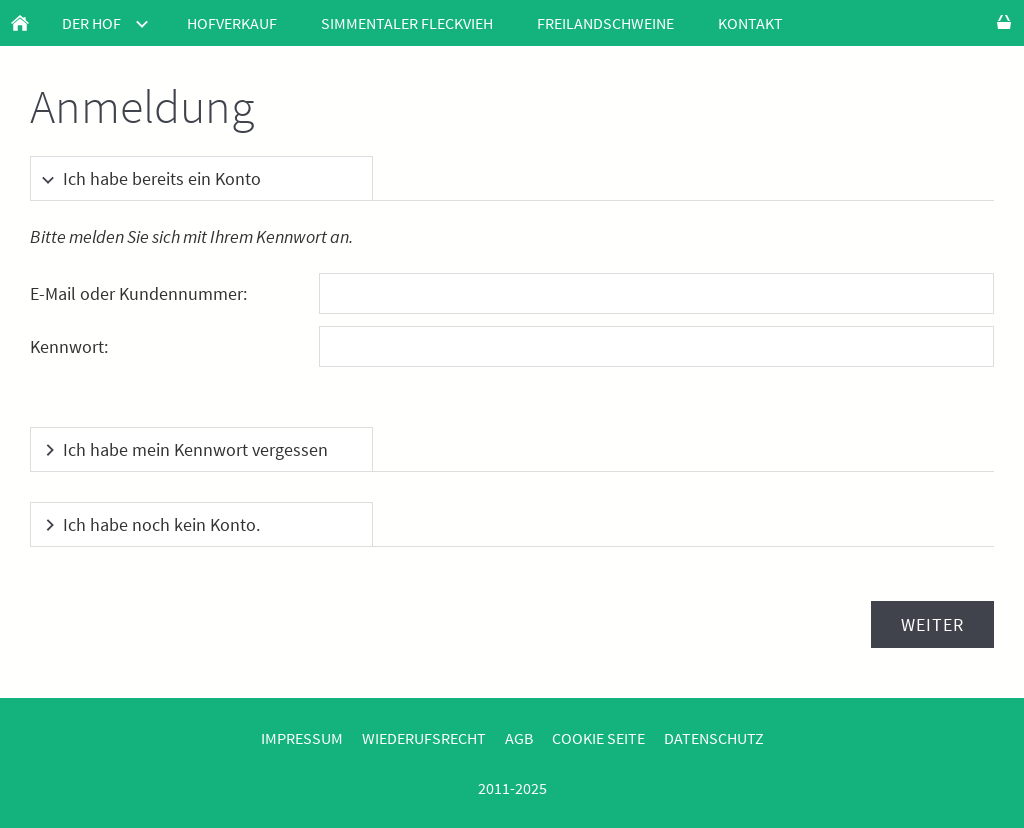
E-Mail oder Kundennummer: (138, 293)
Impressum (302, 738)
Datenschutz (714, 738)
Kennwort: (69, 346)
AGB (519, 738)
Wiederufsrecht (424, 738)
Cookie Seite (598, 738)
